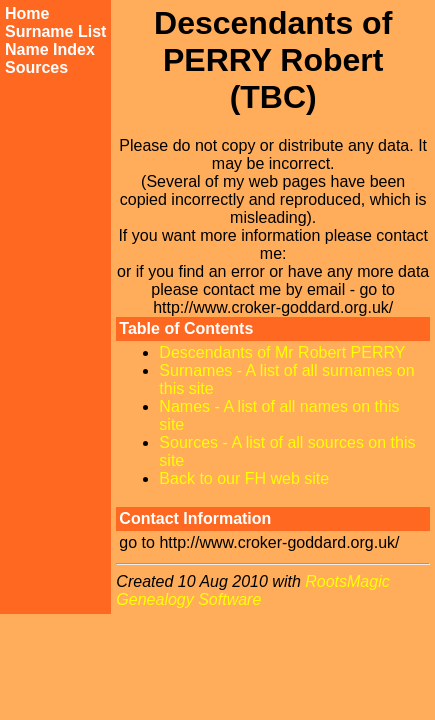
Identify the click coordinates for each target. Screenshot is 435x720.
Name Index (50, 49)
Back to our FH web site (244, 478)
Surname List (55, 31)
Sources (36, 67)
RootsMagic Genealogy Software (252, 590)
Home (27, 13)
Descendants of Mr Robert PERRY (282, 352)
